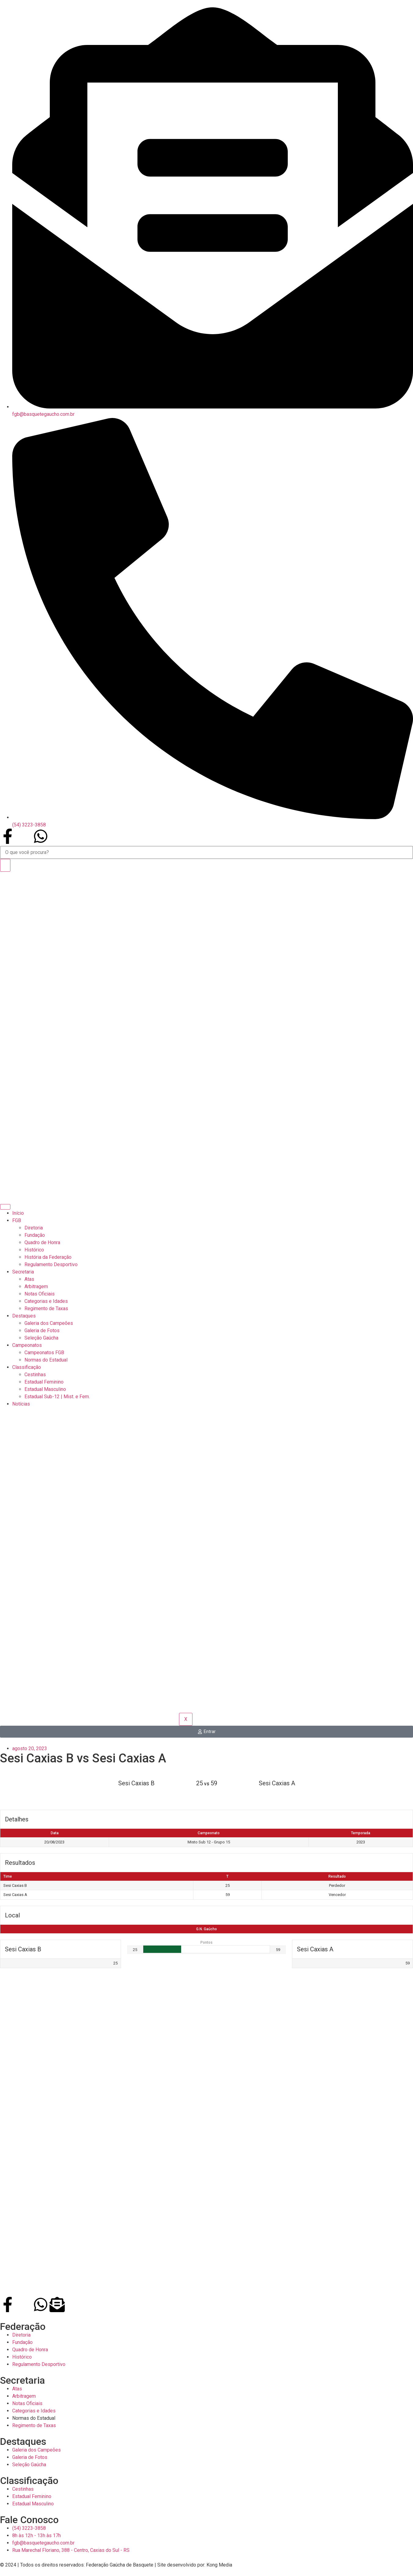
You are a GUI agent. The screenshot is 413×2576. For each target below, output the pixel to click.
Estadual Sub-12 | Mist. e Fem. (57, 1396)
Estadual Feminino (44, 1382)
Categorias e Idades (46, 1301)
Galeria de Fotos (42, 1330)
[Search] (5, 865)
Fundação (34, 1235)
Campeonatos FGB (44, 1352)
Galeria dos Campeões (48, 1323)
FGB (16, 1220)
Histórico (34, 1250)
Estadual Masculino (45, 1389)
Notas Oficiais (39, 1294)
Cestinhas (35, 1374)
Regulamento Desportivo (51, 1264)
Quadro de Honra (42, 1242)
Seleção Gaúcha (41, 1338)
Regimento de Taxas (46, 1308)
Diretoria (33, 1228)
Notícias (21, 1404)
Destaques (24, 1316)
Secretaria (23, 1272)
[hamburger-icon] (5, 1207)
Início (18, 1213)
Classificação (26, 1367)
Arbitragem (36, 1286)
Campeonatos (27, 1345)
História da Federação (47, 1257)
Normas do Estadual (46, 1360)
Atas (29, 1279)
